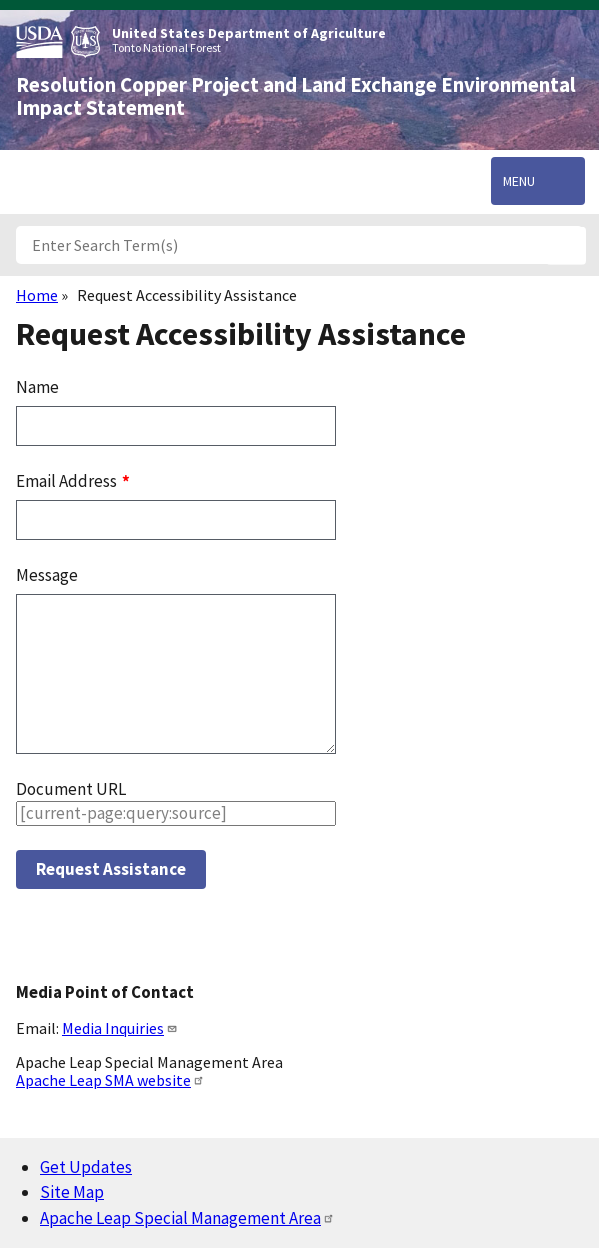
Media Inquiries (120, 1028)
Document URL (71, 789)
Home (37, 295)
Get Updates (86, 1167)
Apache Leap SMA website (110, 1080)
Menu (519, 181)
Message (47, 575)
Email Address (68, 481)
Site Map (72, 1192)
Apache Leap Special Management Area (187, 1218)
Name (37, 387)
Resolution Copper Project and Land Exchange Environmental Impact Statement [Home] (296, 96)
